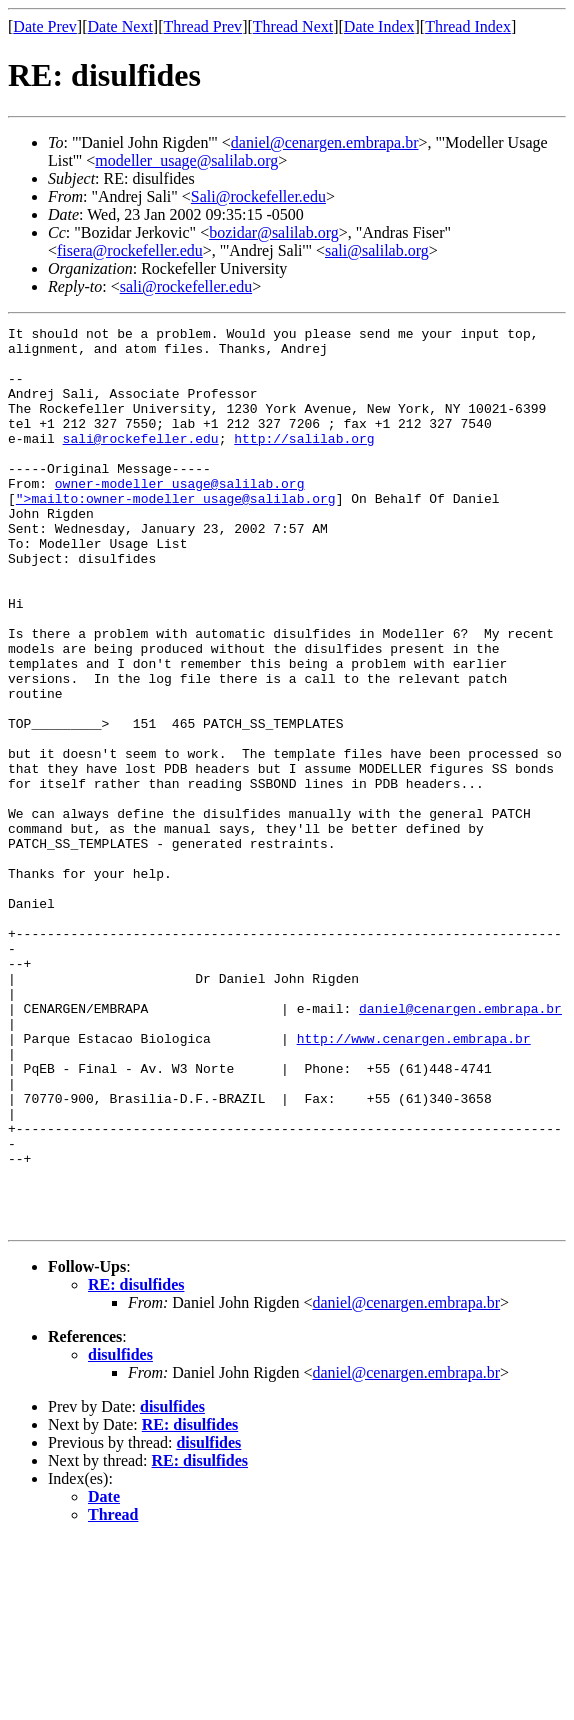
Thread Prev (202, 26)
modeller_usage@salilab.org (186, 160)
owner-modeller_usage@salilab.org (180, 516)
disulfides (120, 1534)
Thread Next (293, 26)
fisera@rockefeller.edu (130, 250)
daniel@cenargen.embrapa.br (325, 142)
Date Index (379, 26)
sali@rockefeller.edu (186, 286)
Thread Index (468, 26)
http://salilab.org (304, 462)
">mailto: (51, 534)
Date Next (120, 26)
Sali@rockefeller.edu (258, 196)
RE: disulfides (136, 1464)
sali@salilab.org (377, 250)
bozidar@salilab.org (274, 232)
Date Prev (45, 26)
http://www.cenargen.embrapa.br (414, 1182)
